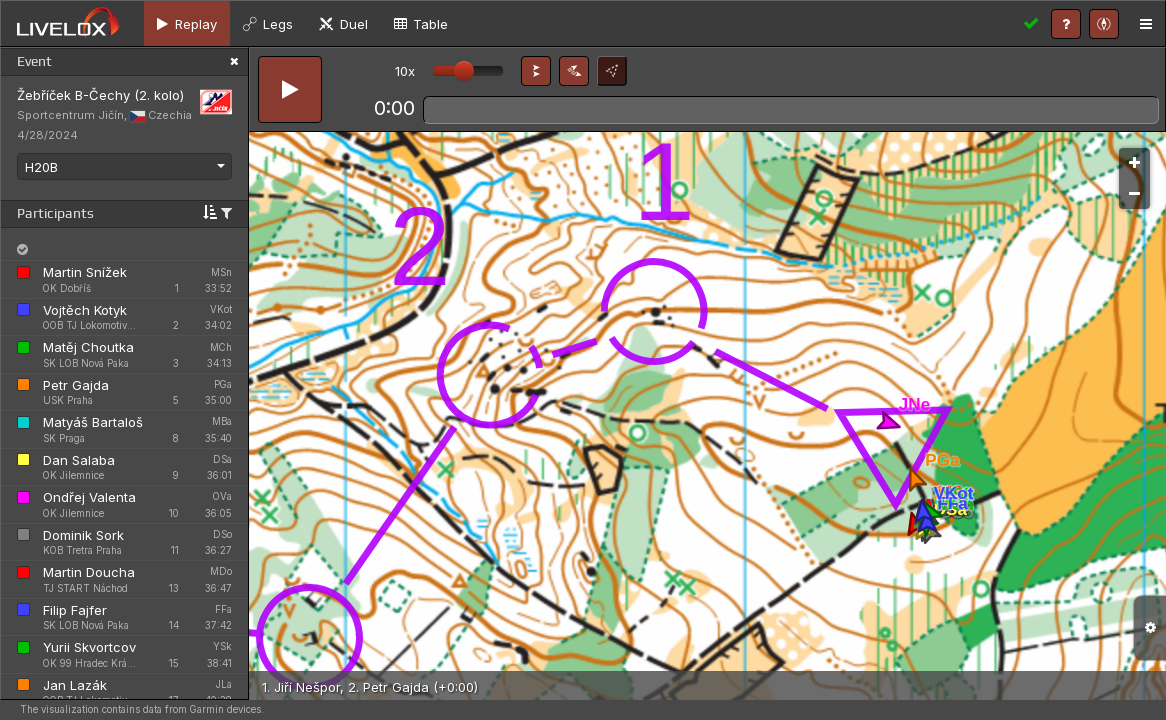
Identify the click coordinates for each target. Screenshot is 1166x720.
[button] (536, 71)
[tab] (187, 23)
